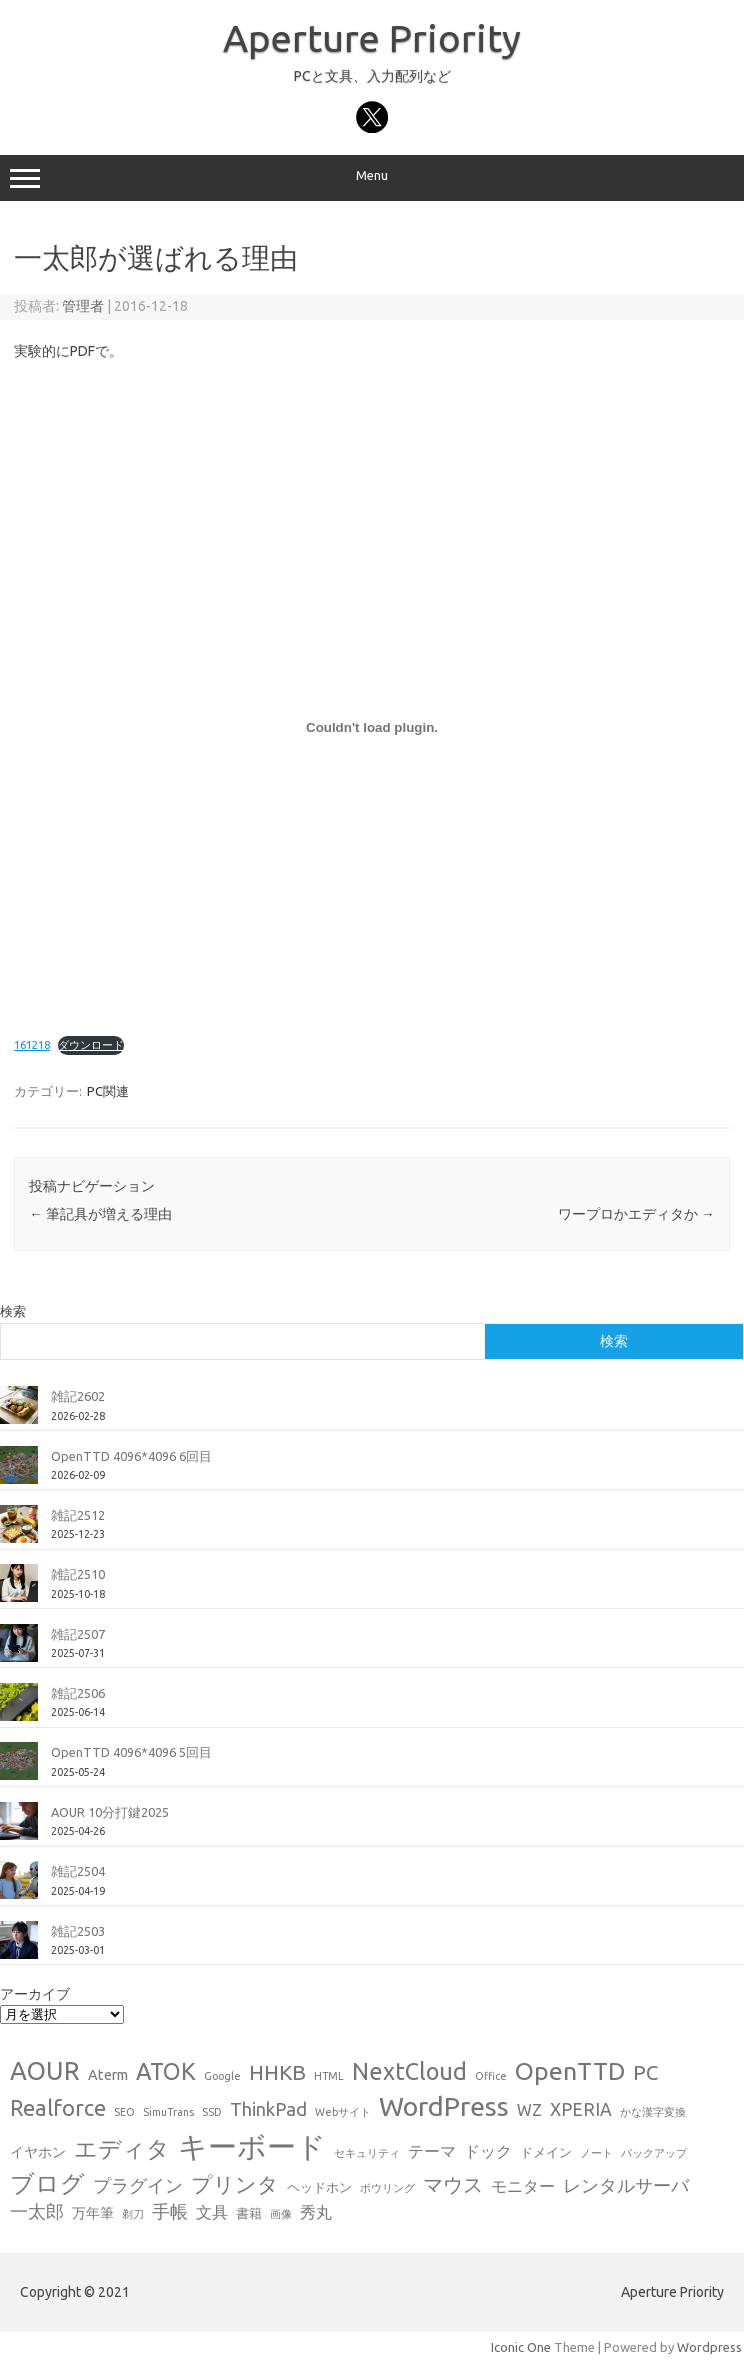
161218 (32, 1045)
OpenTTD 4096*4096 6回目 (131, 1456)
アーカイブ (35, 1994)
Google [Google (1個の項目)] (222, 2076)
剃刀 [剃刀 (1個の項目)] (133, 2214)
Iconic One (521, 2347)
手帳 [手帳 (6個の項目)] (170, 2211)
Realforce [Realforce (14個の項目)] (58, 2108)
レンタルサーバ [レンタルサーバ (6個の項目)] (626, 2185)
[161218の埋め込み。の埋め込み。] (372, 728)
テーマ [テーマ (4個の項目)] (432, 2151)
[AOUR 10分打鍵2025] (19, 1829)
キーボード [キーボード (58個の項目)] (252, 2146)
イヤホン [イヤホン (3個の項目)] (38, 2152)
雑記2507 (78, 1634)
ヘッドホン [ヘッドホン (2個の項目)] (319, 2187)
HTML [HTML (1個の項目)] (329, 2076)
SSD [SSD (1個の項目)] (212, 2112)
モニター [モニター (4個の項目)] (523, 2186)
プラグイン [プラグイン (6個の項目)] (138, 2185)
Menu (372, 178)
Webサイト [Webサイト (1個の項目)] (343, 2112)
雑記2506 (78, 1693)
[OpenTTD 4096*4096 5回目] (19, 1769)
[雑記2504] (19, 1888)
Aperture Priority (372, 38)
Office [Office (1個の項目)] (491, 2076)
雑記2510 (78, 1574)
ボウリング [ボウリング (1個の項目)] (387, 2188)
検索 (13, 1311)
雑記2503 (78, 1931)
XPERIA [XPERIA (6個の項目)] (581, 2109)
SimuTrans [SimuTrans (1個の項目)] (168, 2112)
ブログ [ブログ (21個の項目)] (47, 2183)
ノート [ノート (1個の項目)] (596, 2153)
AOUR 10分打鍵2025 (110, 1812)
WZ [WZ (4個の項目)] (529, 2110)
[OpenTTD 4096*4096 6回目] (19, 1473)
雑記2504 (78, 1871)
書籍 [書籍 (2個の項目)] (249, 2213)
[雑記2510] (19, 1591)
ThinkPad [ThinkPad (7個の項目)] (268, 2109)
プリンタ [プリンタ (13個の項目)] (235, 2184)
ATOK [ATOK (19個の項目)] (166, 2071)
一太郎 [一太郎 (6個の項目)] (37, 2211)
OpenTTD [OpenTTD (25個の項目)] (570, 2071)
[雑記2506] (19, 1710)
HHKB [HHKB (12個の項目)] (277, 2072)
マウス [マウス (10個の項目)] (453, 2184)
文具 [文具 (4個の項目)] (212, 2212)
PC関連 (108, 1091)
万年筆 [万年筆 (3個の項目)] (93, 2213)
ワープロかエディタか (636, 1214)
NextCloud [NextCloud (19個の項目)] (409, 2071)
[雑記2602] (19, 1413)
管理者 (83, 306)
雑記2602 (78, 1396)
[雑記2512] (19, 1532)
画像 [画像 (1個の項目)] (281, 2214)
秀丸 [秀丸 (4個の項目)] (316, 2212)
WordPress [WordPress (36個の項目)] (444, 2106)
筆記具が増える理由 (100, 1214)
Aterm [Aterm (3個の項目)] (108, 2075)
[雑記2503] (19, 1948)
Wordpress (709, 2347)
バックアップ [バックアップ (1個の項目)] (654, 2153)
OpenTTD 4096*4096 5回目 (131, 1752)
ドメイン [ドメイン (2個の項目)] (546, 2152)
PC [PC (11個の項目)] (645, 2072)
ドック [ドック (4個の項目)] (488, 2151)
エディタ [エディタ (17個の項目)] (122, 2148)
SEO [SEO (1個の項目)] (124, 2112)
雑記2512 (78, 1515)
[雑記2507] (19, 1651)
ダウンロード (91, 1045)
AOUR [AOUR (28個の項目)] (45, 2070)
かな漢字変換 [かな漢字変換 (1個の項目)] (653, 2112)
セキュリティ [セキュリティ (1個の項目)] (367, 2153)
